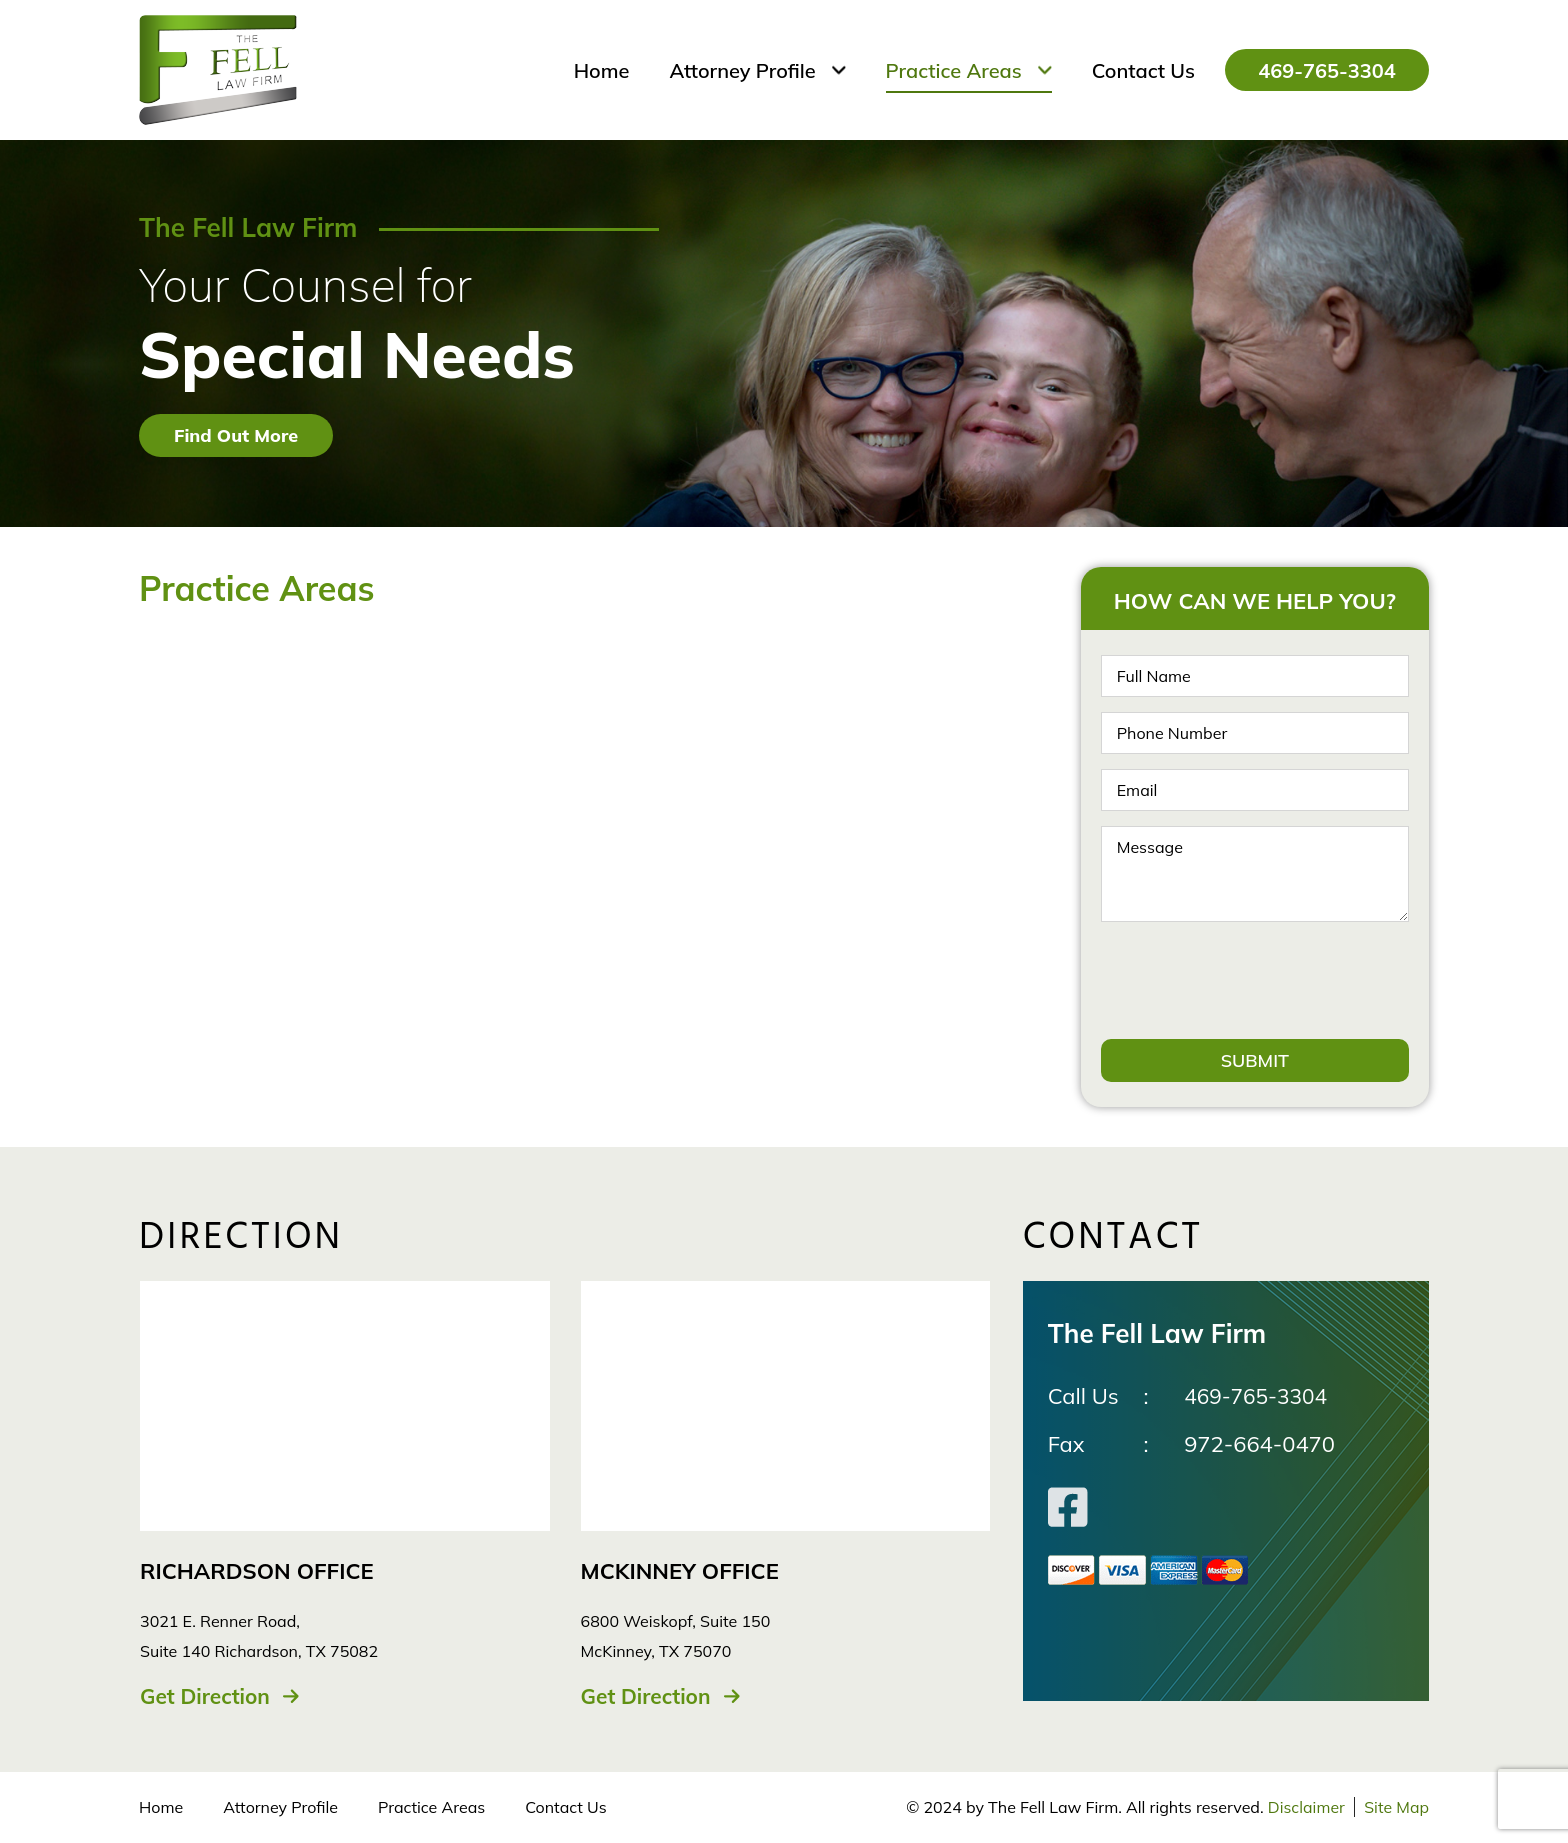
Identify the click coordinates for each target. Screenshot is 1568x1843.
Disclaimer (1304, 1808)
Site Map (1396, 1808)
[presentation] (1253, 980)
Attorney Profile (280, 1808)
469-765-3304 (1306, 70)
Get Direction (208, 1697)
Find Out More (236, 435)
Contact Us (565, 1808)
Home (161, 1808)
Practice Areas (431, 1808)
